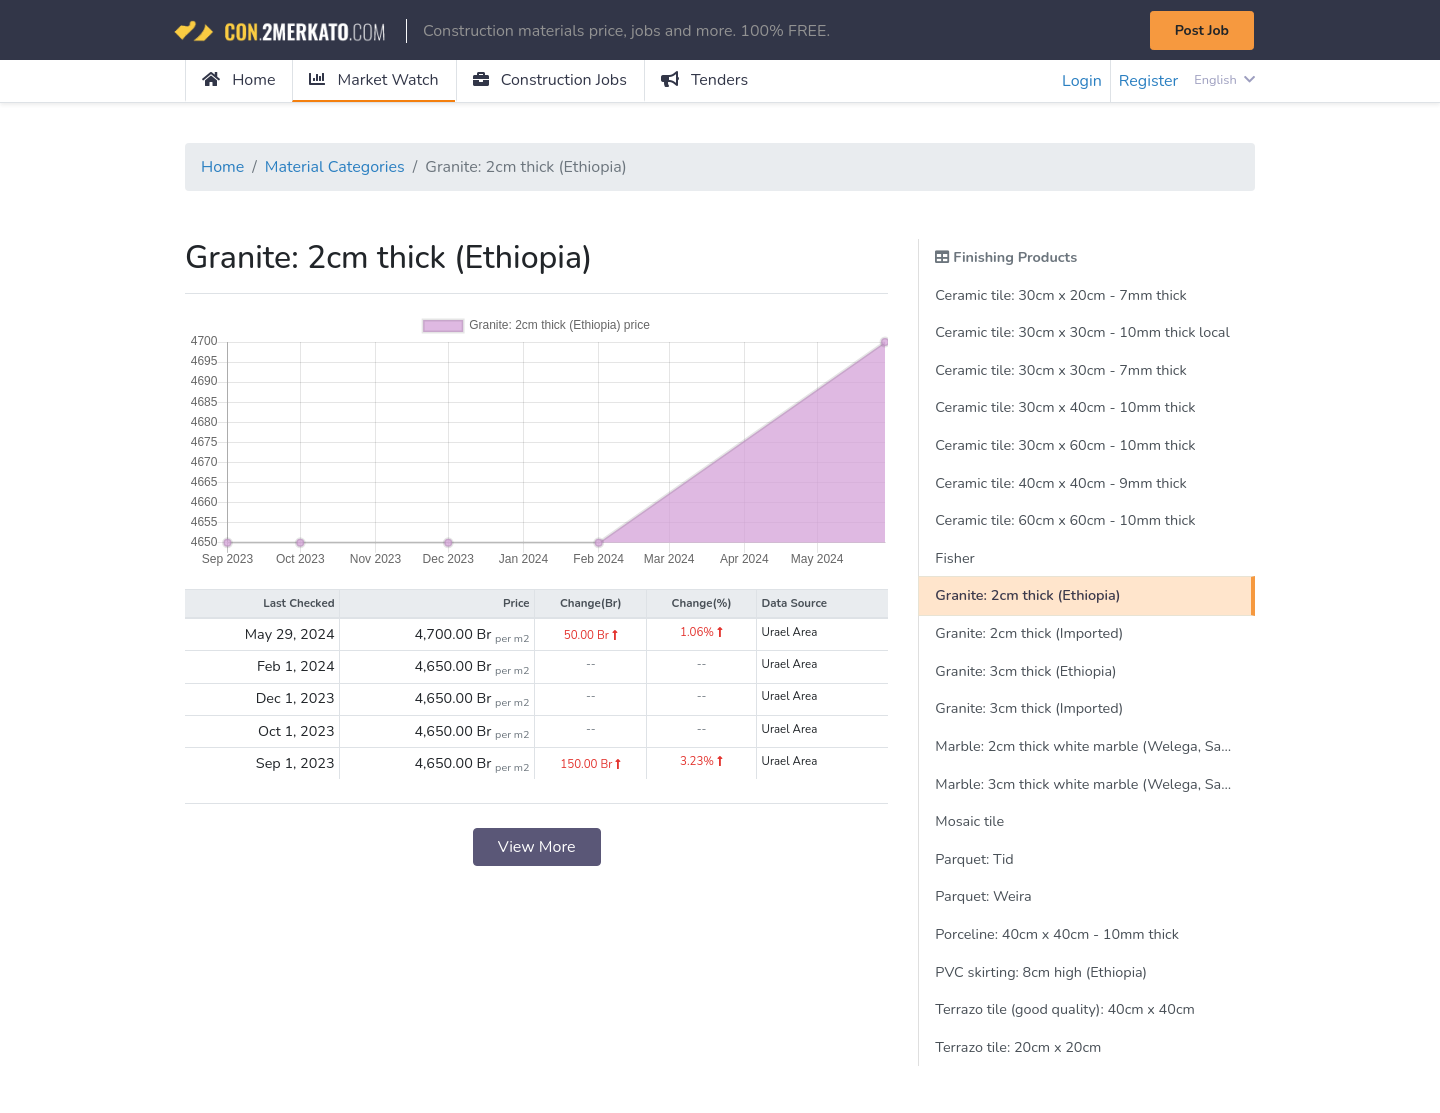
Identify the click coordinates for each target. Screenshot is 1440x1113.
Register (1149, 81)
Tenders (704, 80)
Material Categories (335, 167)
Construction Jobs (550, 80)
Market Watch (373, 80)
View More (537, 847)
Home (238, 80)
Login (1082, 81)
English (1224, 80)
